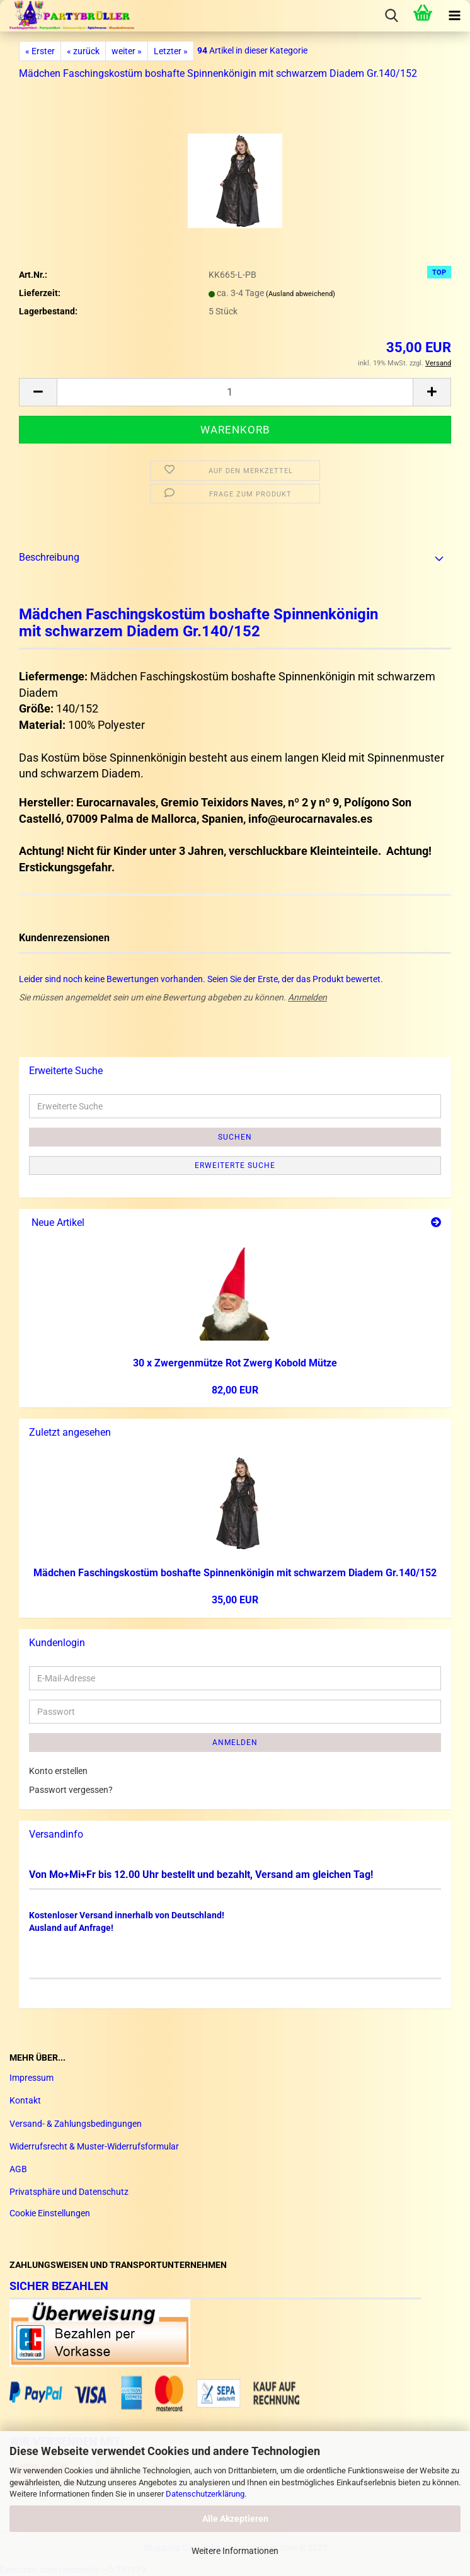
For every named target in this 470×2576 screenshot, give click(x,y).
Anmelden (307, 997)
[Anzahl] (235, 392)
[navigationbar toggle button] (454, 15)
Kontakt (25, 2100)
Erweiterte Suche (235, 1165)
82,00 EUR (235, 1390)
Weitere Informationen (235, 2551)
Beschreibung (49, 557)
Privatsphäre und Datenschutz (69, 2192)
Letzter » (171, 51)
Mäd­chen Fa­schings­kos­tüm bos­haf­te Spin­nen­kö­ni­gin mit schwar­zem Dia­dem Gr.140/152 (235, 1573)
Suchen (235, 1137)
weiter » (127, 51)
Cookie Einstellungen (49, 2213)
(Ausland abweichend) (300, 294)
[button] (38, 392)
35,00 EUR (235, 1600)
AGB (18, 2169)
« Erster (40, 51)
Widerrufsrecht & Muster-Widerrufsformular (94, 2146)
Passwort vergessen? (71, 1790)
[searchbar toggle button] (391, 15)
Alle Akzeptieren (235, 2519)
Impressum (31, 2078)
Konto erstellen (58, 1771)
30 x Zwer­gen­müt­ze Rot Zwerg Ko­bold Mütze (235, 1363)
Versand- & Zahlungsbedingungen (75, 2124)
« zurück (83, 51)
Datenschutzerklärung (205, 2494)
